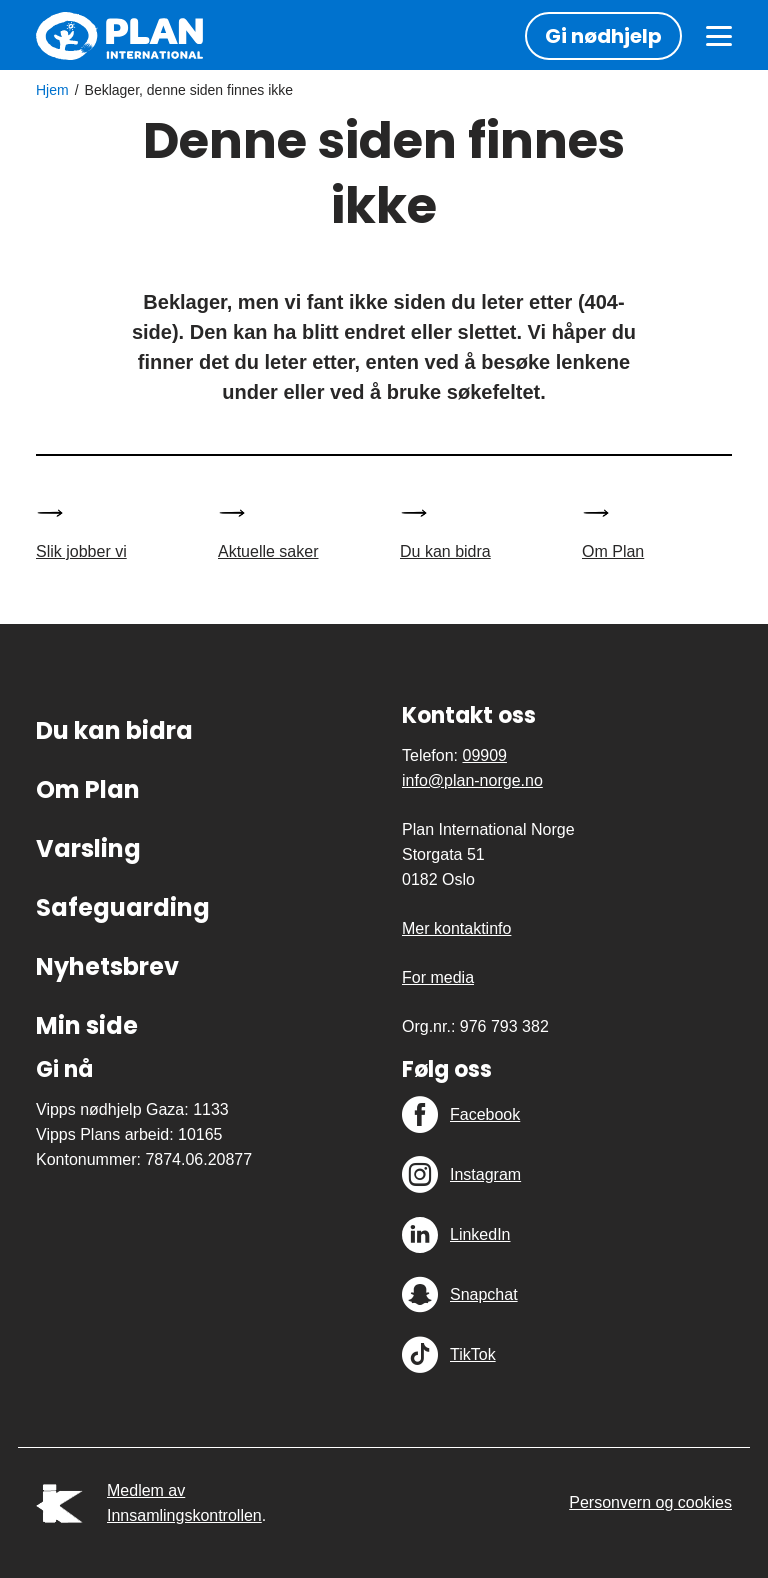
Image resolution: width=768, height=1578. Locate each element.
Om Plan (613, 551)
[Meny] (719, 36)
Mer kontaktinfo (456, 928)
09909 (484, 755)
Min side (87, 1025)
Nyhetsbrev (107, 966)
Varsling (88, 848)
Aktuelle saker (268, 551)
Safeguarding (123, 907)
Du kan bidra (445, 551)
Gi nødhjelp (603, 36)
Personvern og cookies (650, 1502)
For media (438, 977)
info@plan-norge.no (472, 780)
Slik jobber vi (81, 551)
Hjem (52, 90)
